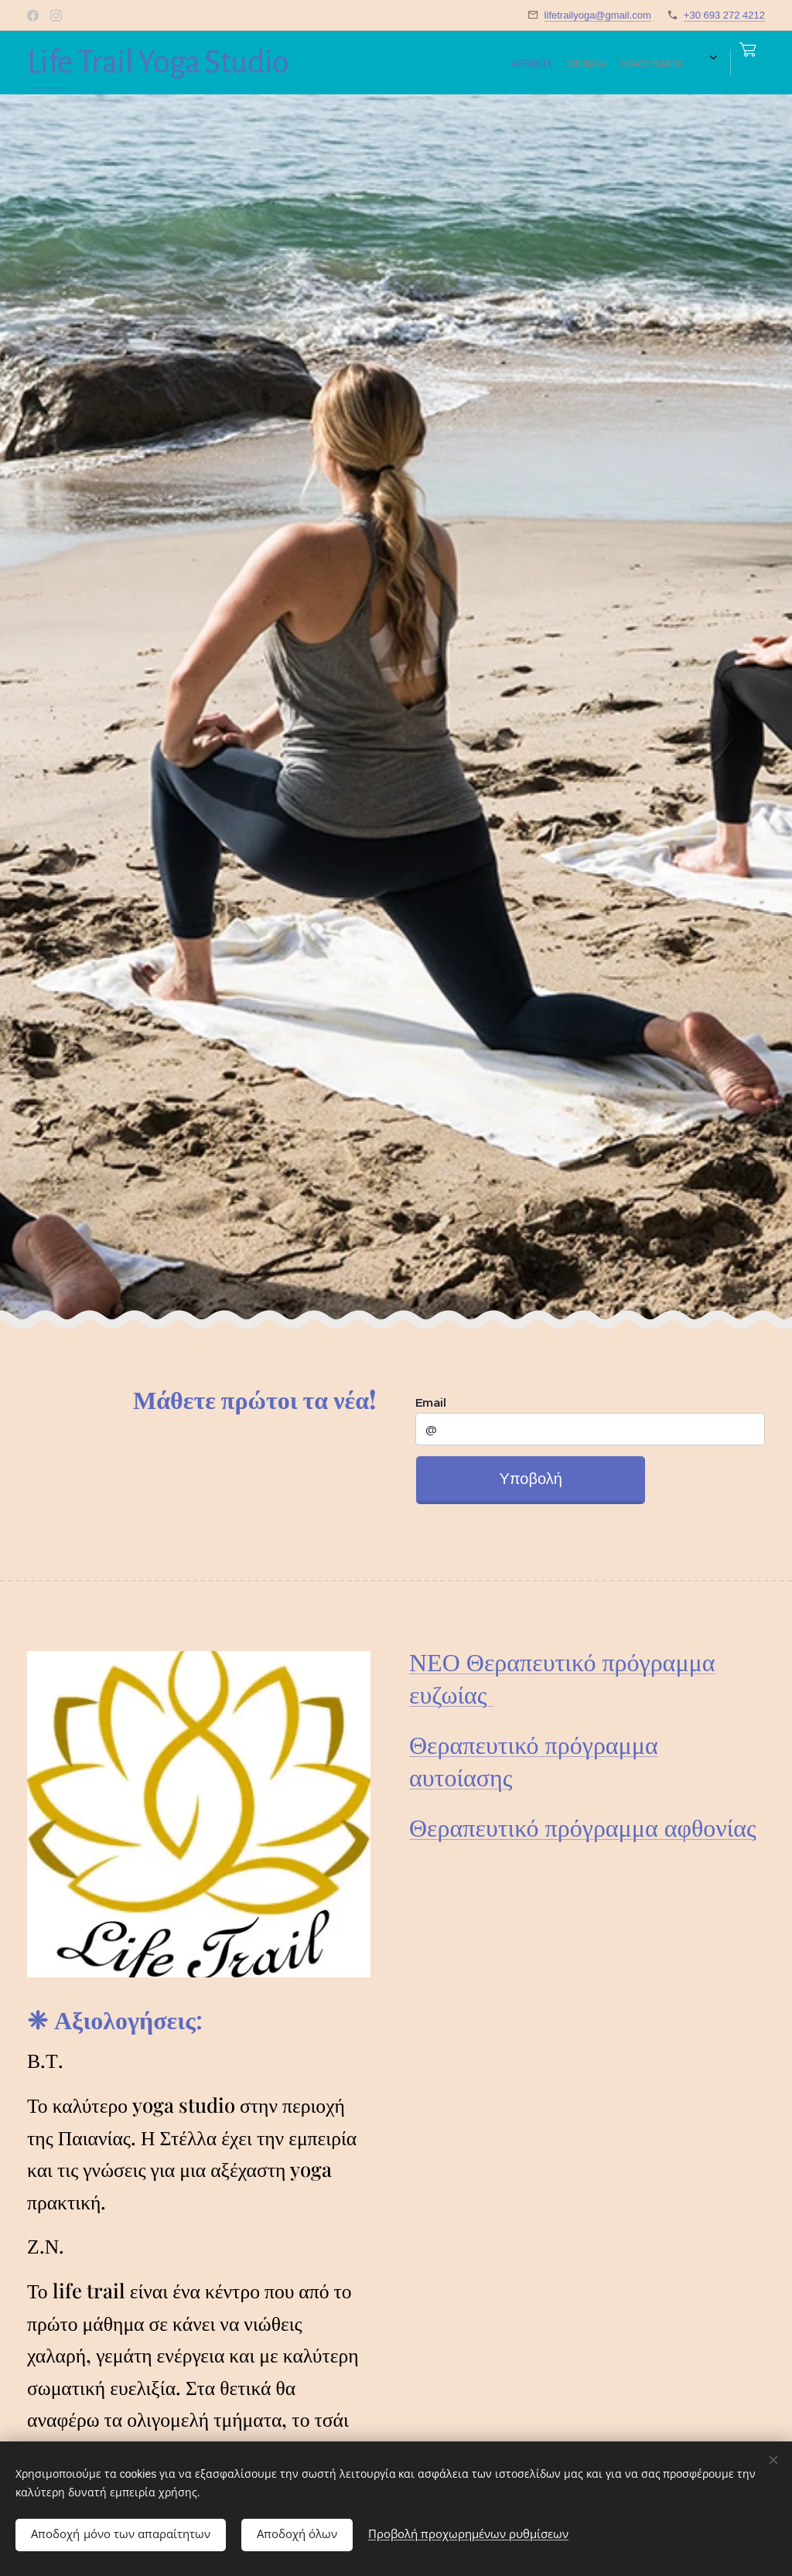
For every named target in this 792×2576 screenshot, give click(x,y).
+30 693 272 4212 (724, 15)
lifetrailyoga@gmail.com (597, 15)
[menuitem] (386, 62)
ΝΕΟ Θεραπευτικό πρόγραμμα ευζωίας (562, 1677)
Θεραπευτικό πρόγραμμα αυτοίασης (533, 1760)
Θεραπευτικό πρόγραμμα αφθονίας (582, 1826)
